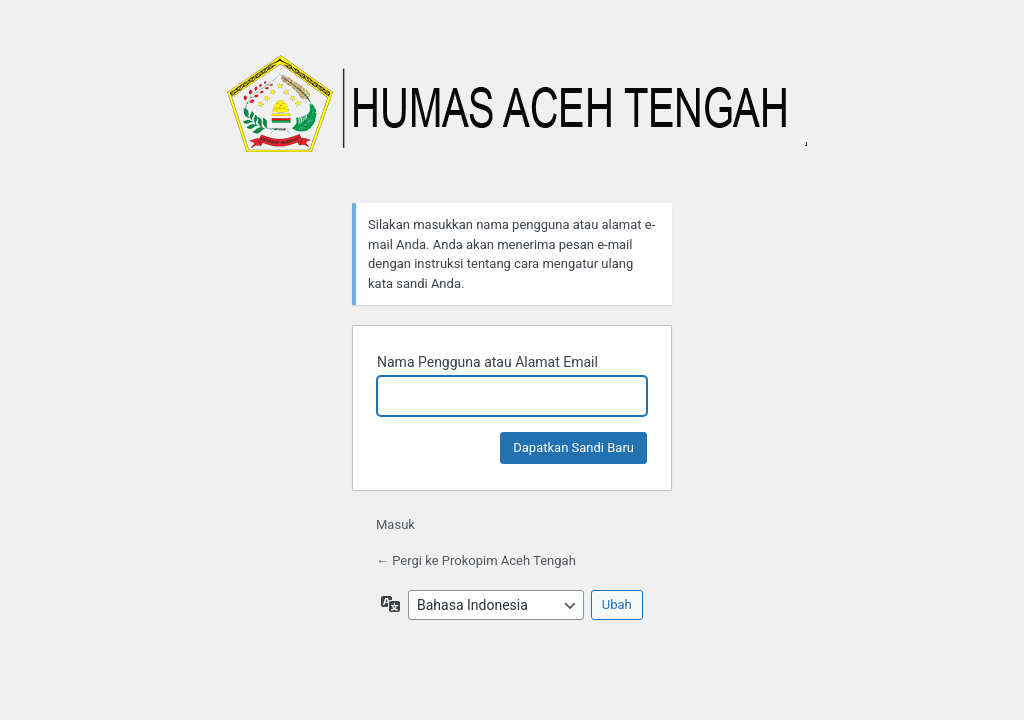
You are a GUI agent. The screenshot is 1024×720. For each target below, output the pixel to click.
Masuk (395, 524)
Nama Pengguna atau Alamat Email (487, 362)
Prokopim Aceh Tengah (512, 114)
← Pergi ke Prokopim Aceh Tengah (476, 560)
